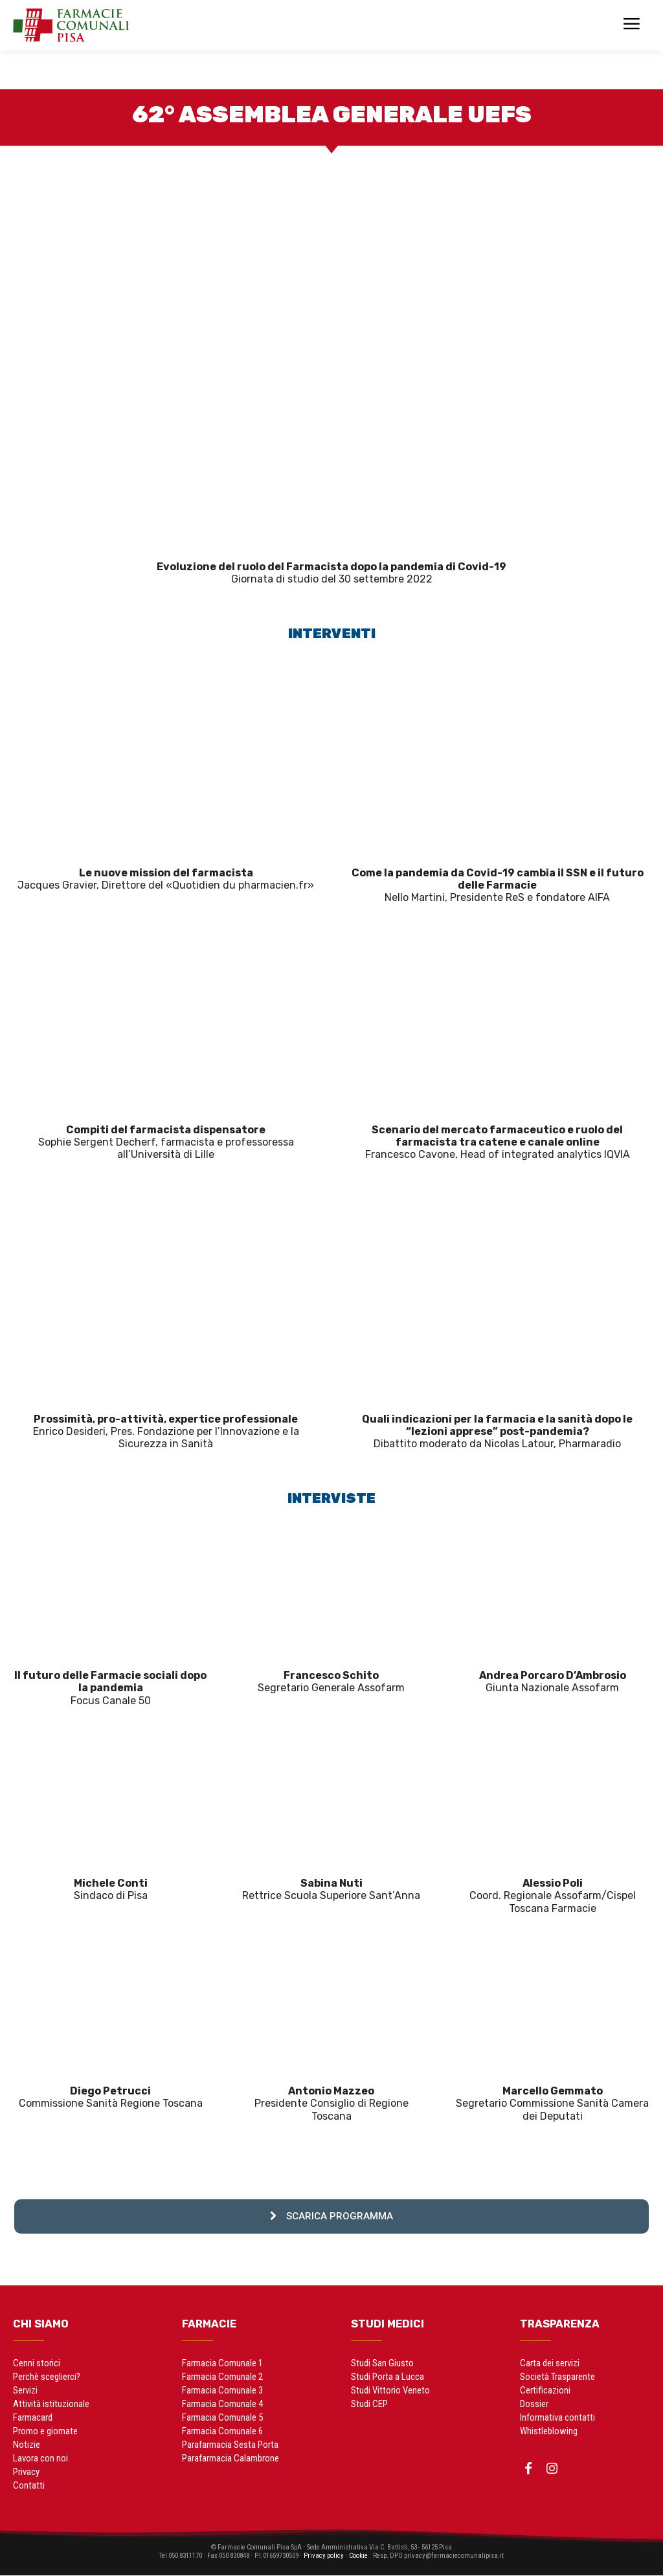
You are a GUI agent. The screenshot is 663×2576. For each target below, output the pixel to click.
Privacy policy (330, 2555)
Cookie (369, 2555)
